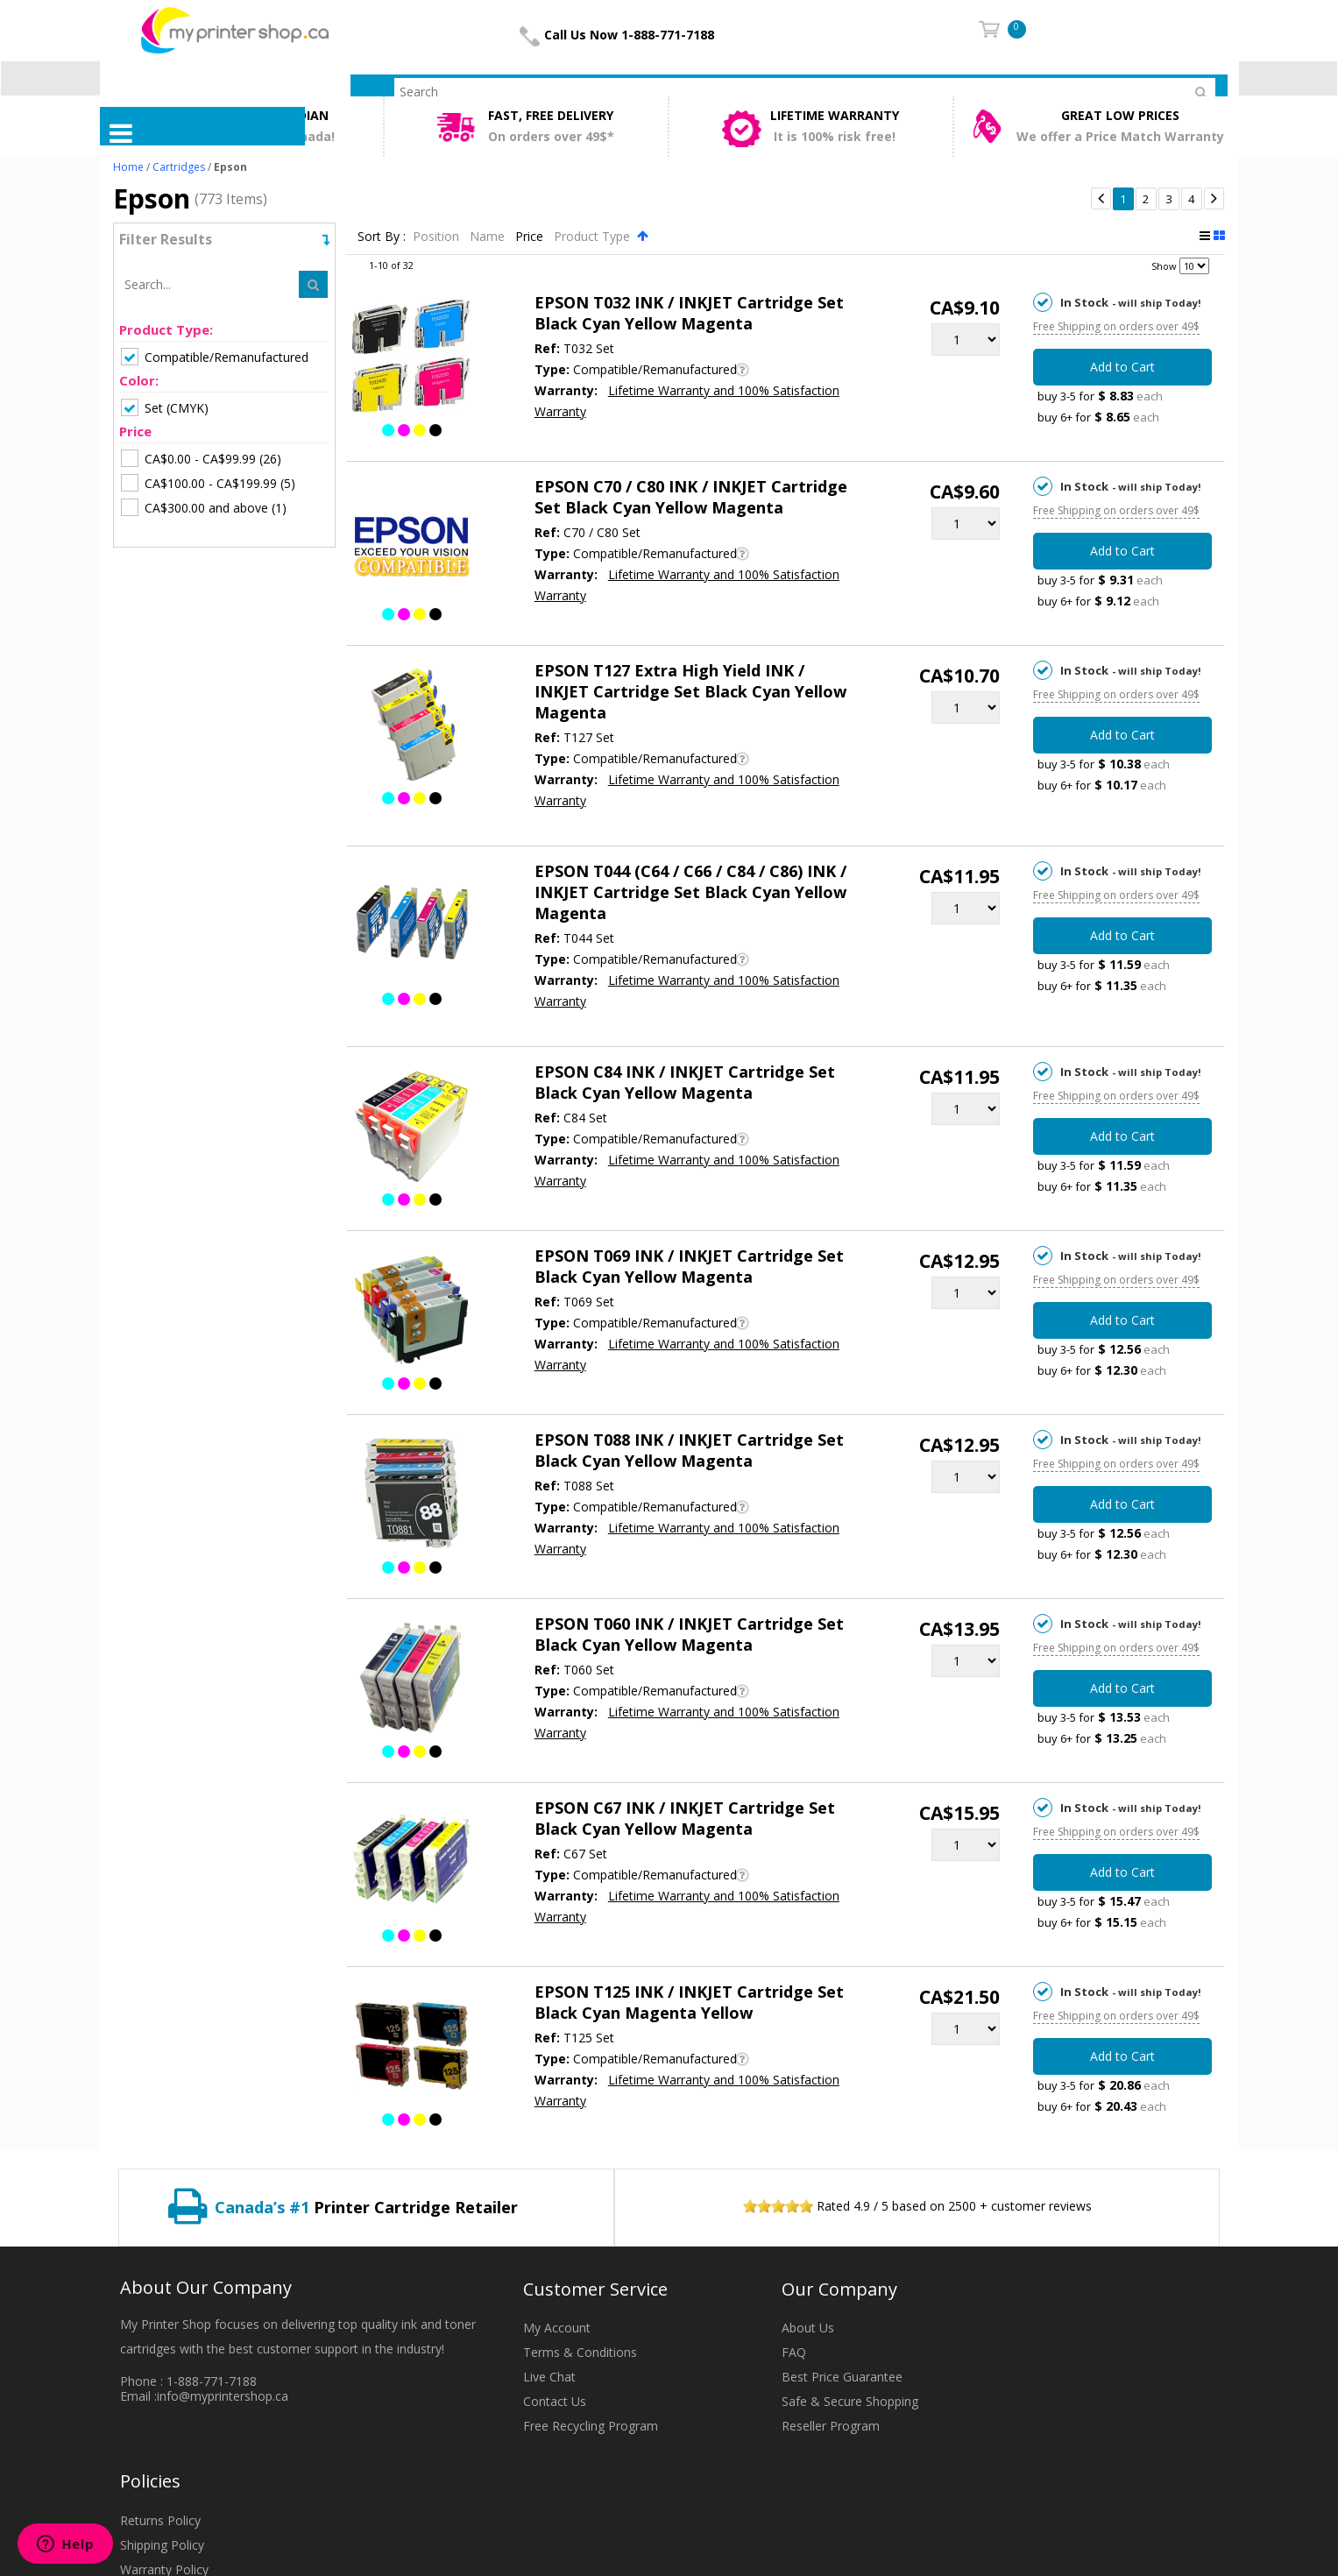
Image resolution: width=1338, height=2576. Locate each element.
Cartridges (178, 166)
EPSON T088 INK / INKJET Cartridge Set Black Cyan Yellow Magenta (689, 1450)
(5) (208, 483)
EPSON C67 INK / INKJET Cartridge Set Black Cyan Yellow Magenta (684, 1818)
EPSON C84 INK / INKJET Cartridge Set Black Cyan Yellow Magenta (684, 1082)
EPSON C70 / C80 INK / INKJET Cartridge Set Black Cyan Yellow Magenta (690, 497)
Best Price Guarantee (842, 2376)
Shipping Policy (162, 2545)
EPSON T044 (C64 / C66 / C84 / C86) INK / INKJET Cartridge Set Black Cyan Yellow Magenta (690, 892)
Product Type (594, 236)
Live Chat (549, 2376)
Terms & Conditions (580, 2352)
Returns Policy (160, 2520)
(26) (201, 458)
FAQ (794, 2352)
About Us (808, 2327)
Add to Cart (1122, 366)
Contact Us (554, 2401)
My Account (557, 2327)
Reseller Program (831, 2425)
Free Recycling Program (590, 2425)
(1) (204, 507)
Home (128, 166)
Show (1164, 265)
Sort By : (382, 236)
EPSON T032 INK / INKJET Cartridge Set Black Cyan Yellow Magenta (689, 313)
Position (438, 236)
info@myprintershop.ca (222, 2396)
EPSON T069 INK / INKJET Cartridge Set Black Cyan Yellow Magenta (689, 1266)
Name (489, 236)
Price (531, 236)
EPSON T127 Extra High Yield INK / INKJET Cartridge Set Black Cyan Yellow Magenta (690, 691)
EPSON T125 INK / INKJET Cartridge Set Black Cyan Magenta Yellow (689, 2002)
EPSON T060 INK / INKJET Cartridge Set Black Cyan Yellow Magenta (689, 1634)
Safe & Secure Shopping (850, 2401)
